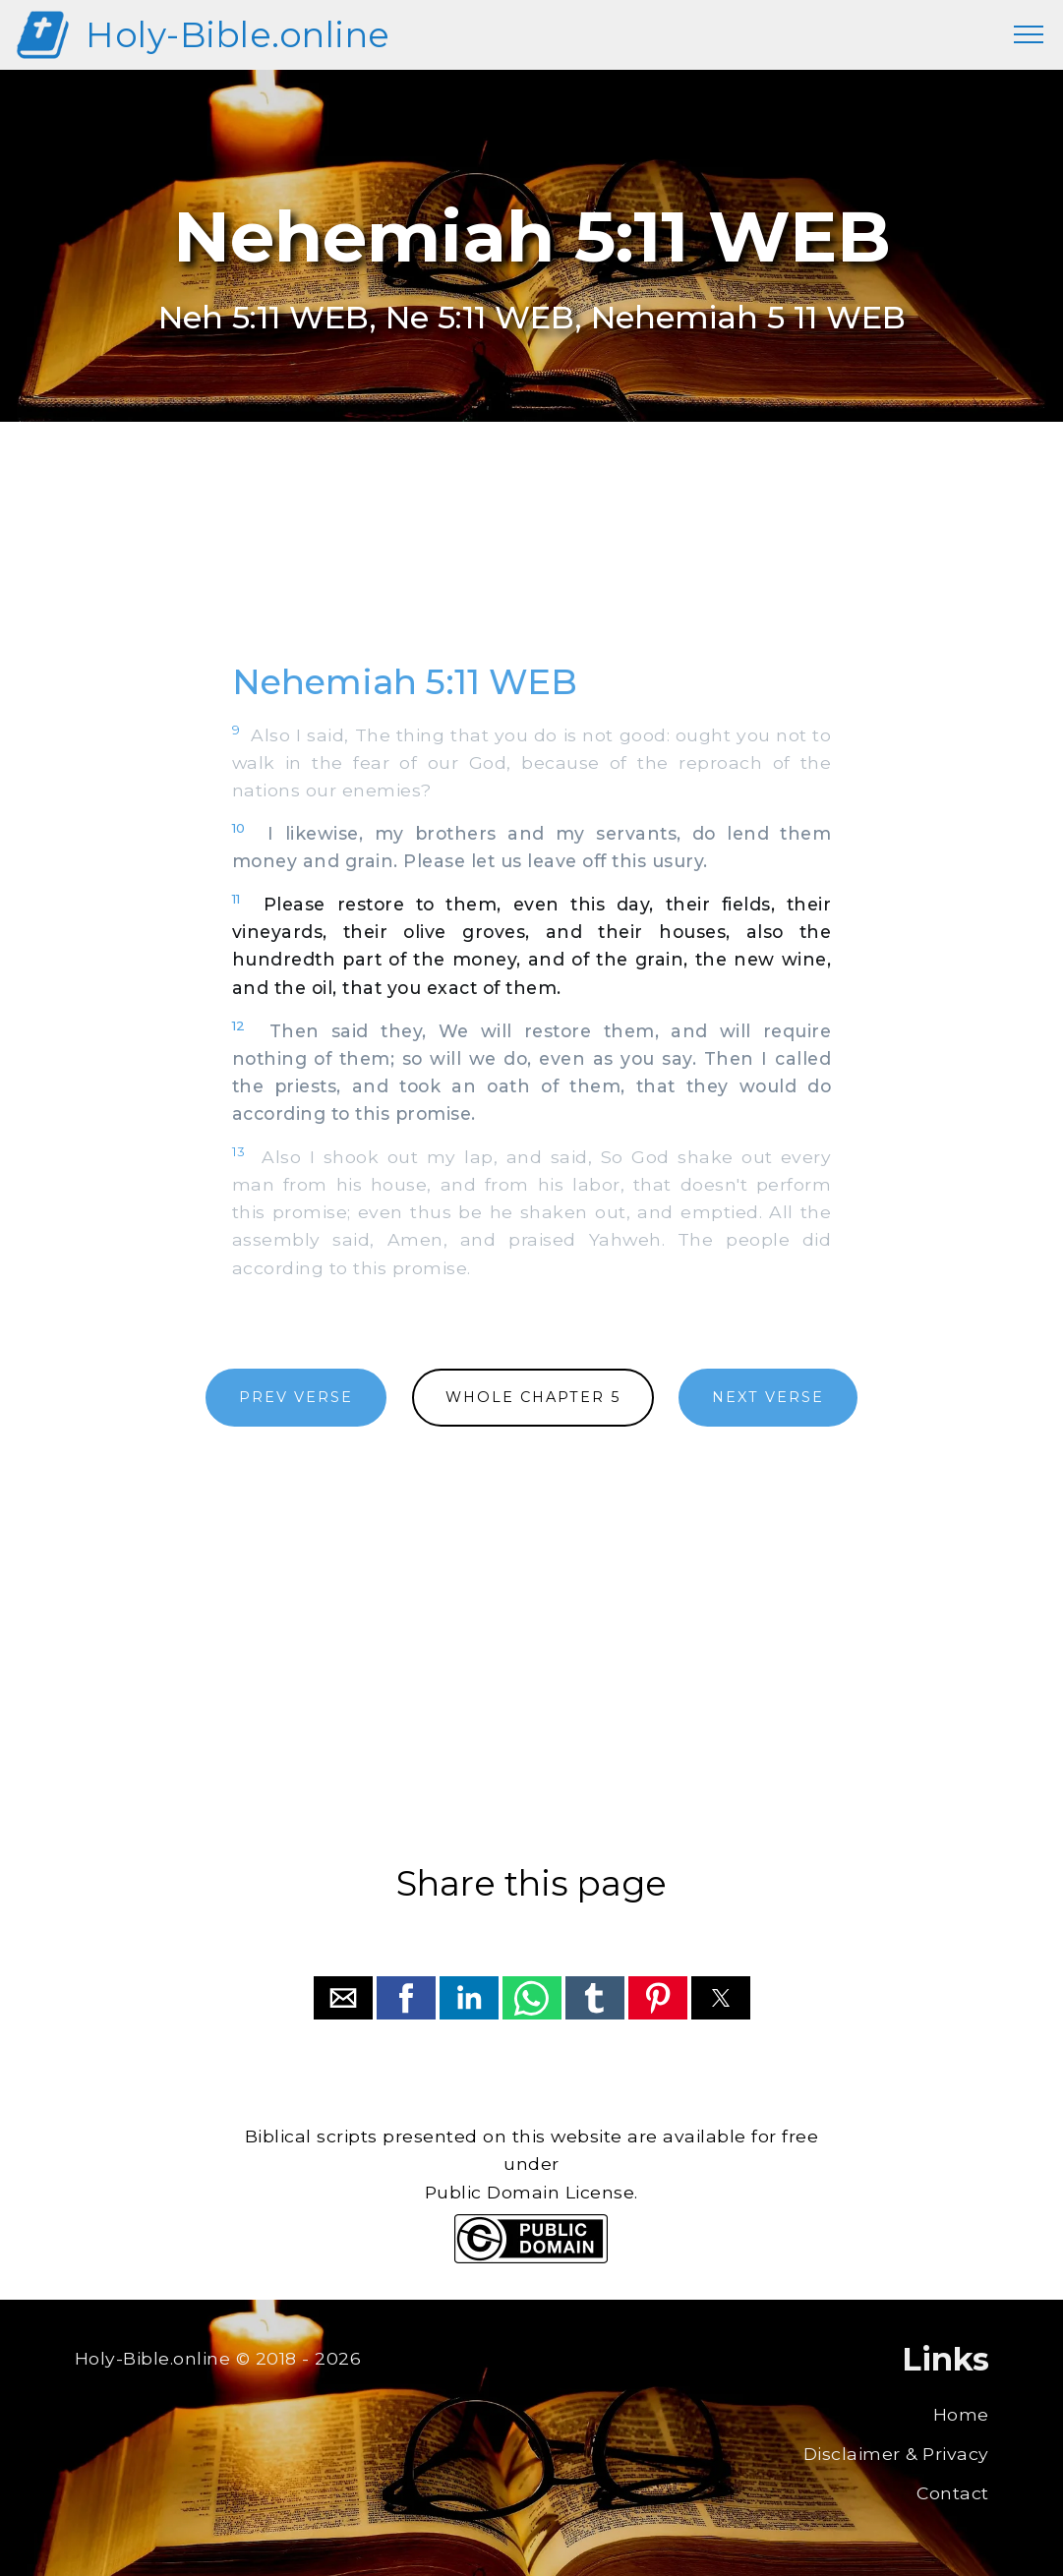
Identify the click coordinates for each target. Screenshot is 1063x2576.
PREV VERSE (296, 1397)
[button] (343, 1998)
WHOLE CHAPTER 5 (532, 1397)
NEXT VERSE (768, 1397)
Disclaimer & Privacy (896, 2453)
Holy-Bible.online (238, 35)
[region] (532, 563)
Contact (952, 2493)
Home (961, 2414)
